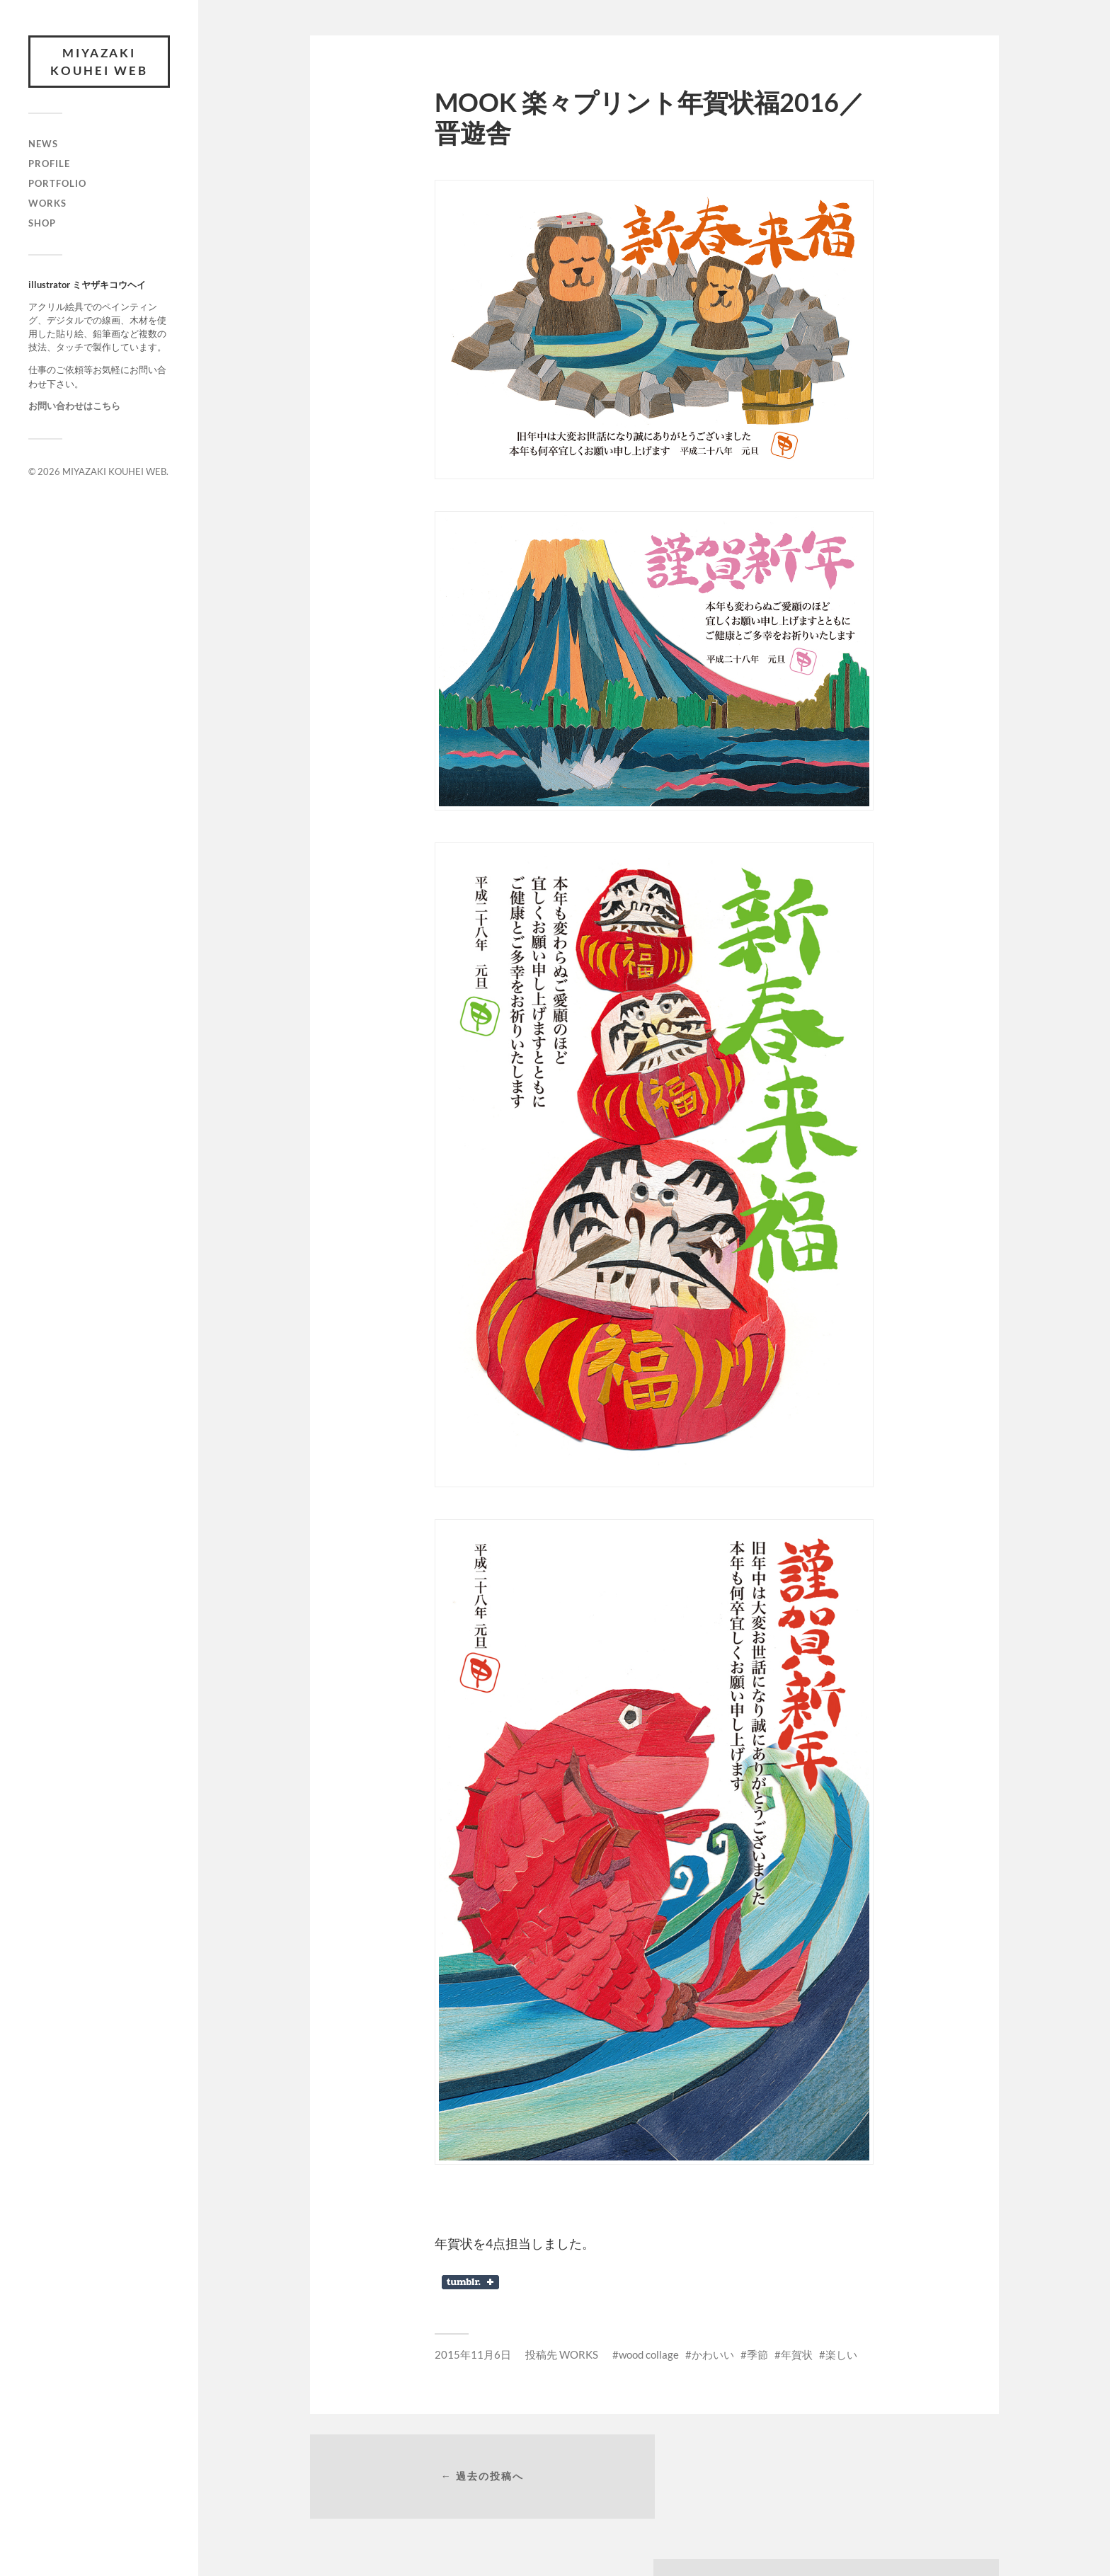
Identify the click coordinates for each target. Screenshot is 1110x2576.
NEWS (43, 144)
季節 (757, 2354)
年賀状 (797, 2354)
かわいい (713, 2354)
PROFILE (49, 164)
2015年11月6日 (473, 2354)
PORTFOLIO (57, 184)
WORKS (47, 204)
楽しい (841, 2354)
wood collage (649, 2354)
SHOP (42, 223)
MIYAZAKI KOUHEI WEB (99, 62)
